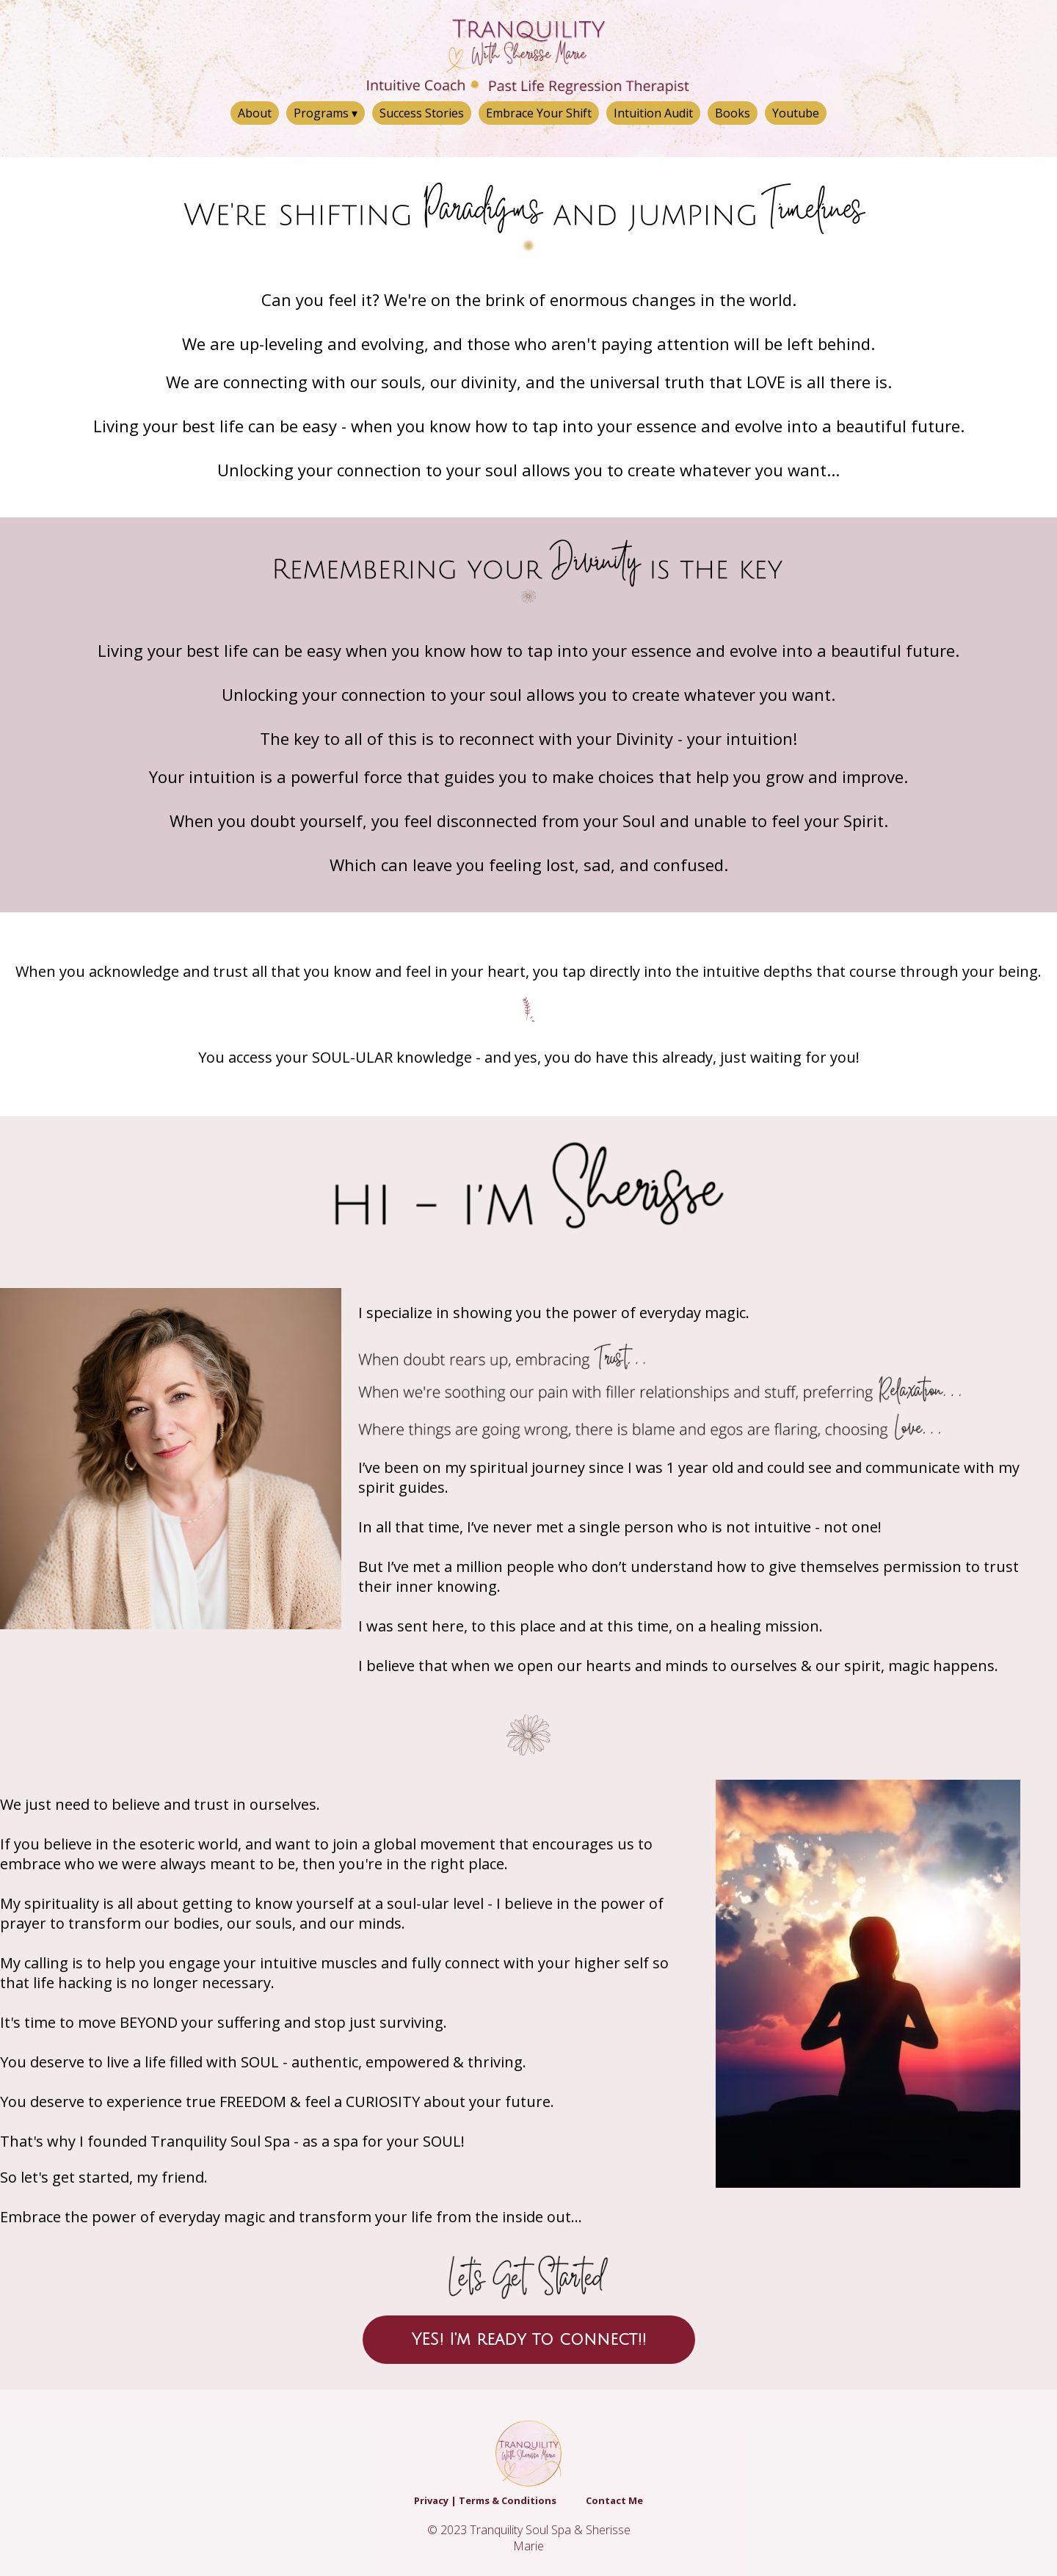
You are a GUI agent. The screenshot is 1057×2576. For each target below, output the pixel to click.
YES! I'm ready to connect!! (529, 2339)
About (255, 113)
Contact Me (614, 2500)
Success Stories (421, 113)
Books (732, 113)
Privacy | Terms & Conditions (485, 2500)
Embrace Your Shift (539, 113)
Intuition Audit (653, 113)
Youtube (795, 113)
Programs (325, 113)
